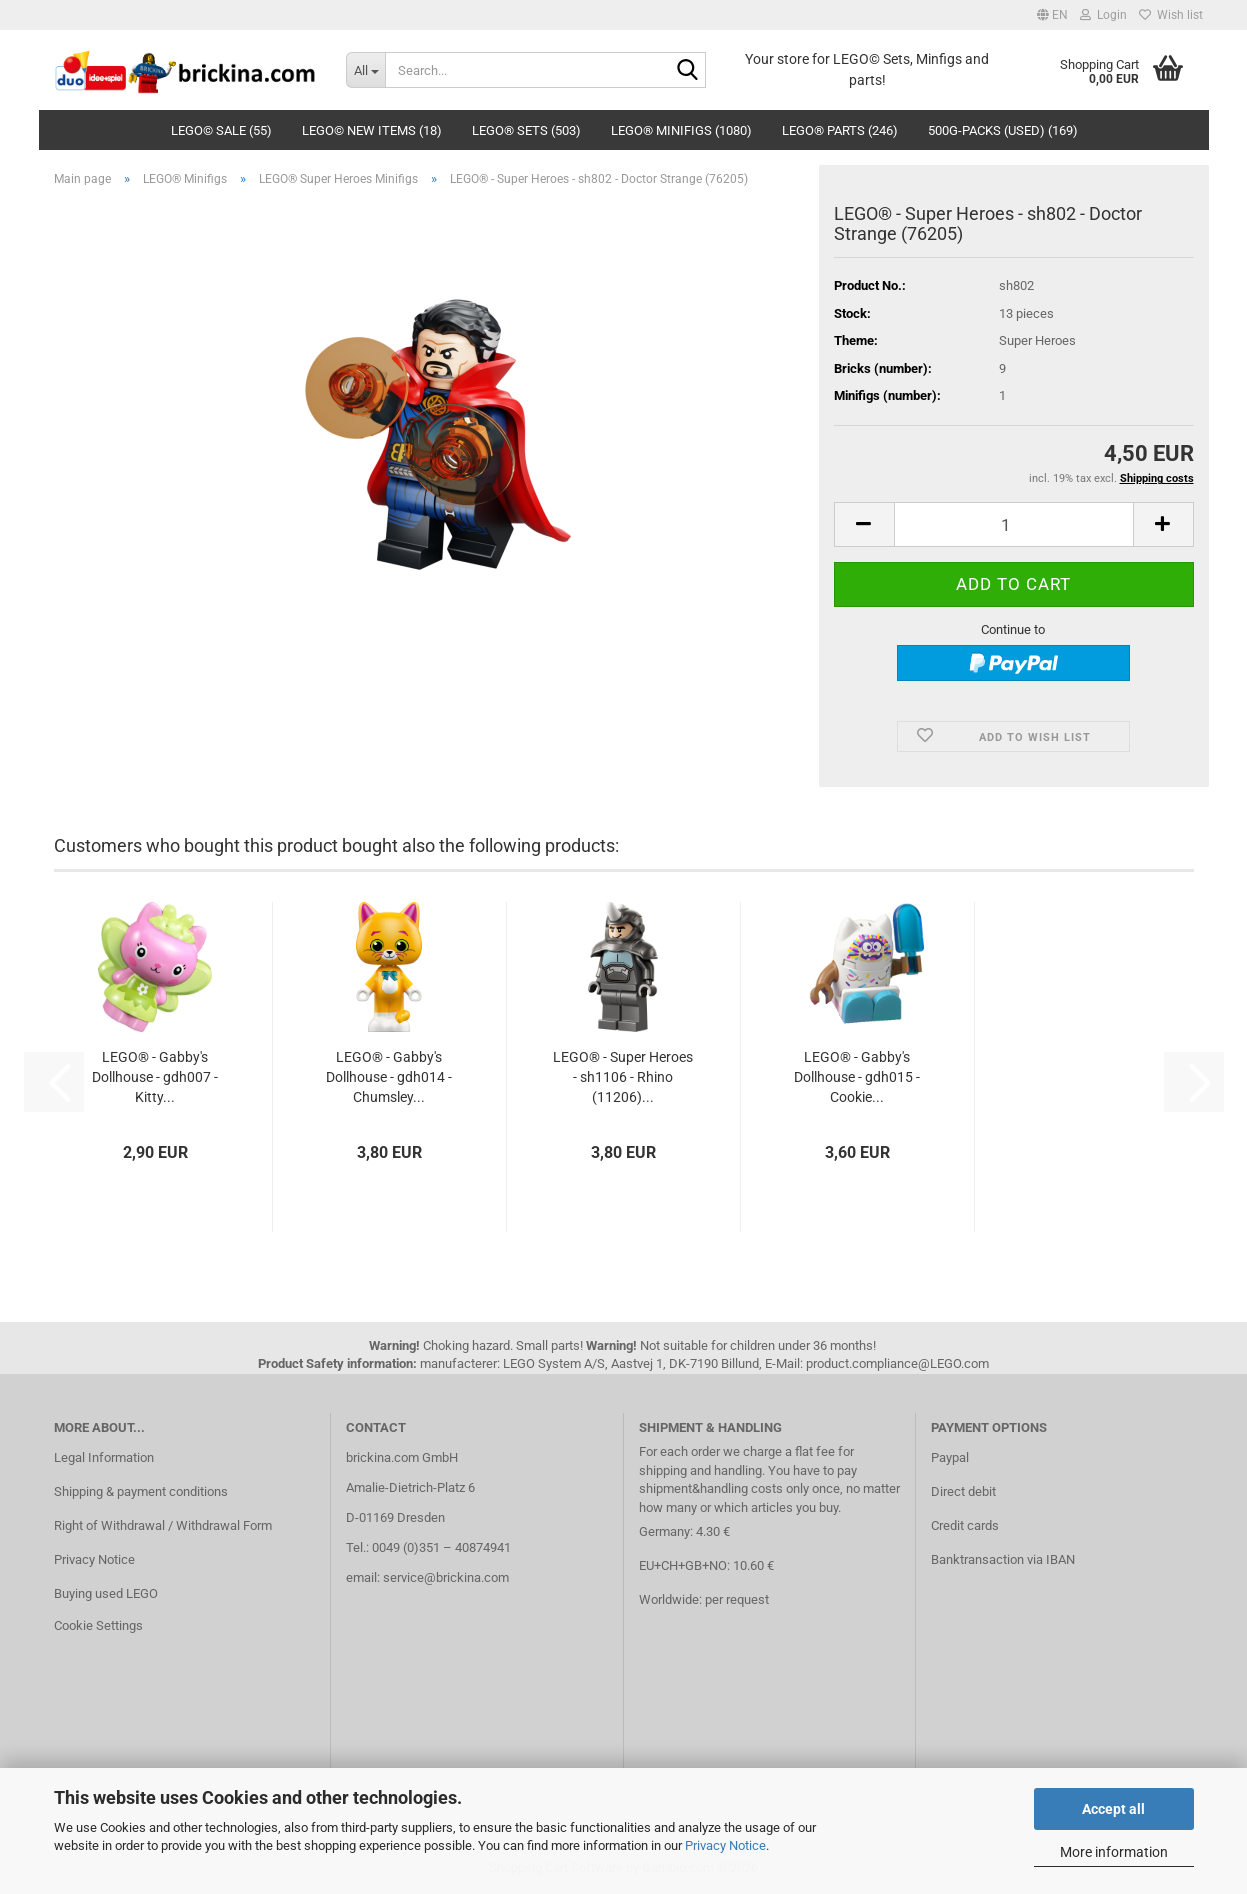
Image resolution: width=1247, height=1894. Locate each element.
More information (1114, 1852)
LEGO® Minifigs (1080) (681, 130)
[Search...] (365, 70)
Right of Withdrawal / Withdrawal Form (163, 1525)
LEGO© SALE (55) (221, 130)
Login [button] (1103, 15)
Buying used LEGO (106, 1593)
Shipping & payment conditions (141, 1491)
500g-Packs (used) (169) (1003, 130)
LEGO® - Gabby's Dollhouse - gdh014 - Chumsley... (389, 1077)
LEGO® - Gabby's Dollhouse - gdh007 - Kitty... (155, 1077)
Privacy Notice (725, 1845)
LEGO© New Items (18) (372, 130)
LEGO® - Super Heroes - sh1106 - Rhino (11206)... (623, 1077)
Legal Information (104, 1457)
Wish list (1171, 15)
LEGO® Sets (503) (526, 130)
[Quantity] (1014, 524)
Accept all (1113, 1809)
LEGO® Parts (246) (840, 130)
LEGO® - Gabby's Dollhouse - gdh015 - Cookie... (857, 1077)
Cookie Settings (98, 1625)
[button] (1052, 15)
